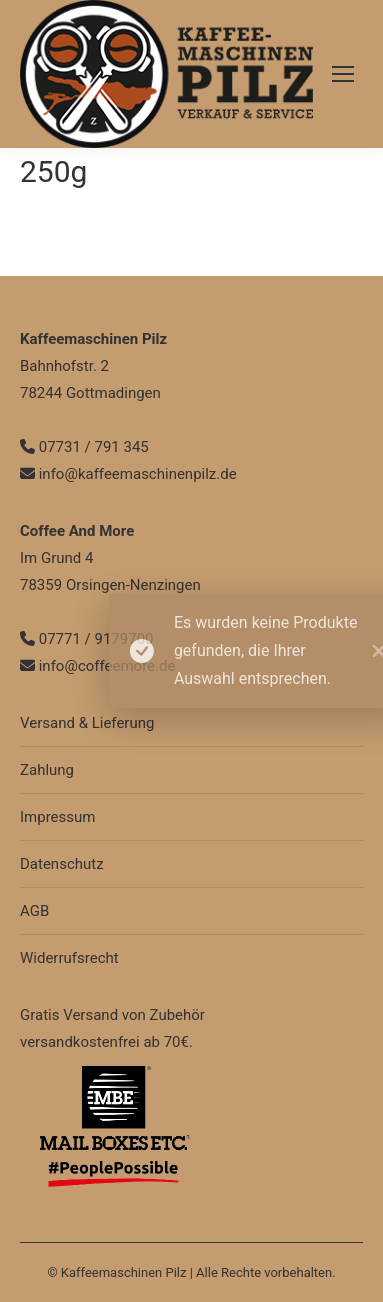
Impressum (57, 817)
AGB (34, 911)
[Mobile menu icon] (343, 74)
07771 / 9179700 (87, 639)
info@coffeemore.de (97, 666)
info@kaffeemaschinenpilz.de (128, 474)
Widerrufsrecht (69, 958)
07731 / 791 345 (84, 447)
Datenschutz (62, 864)
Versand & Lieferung (87, 723)
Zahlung (47, 770)
